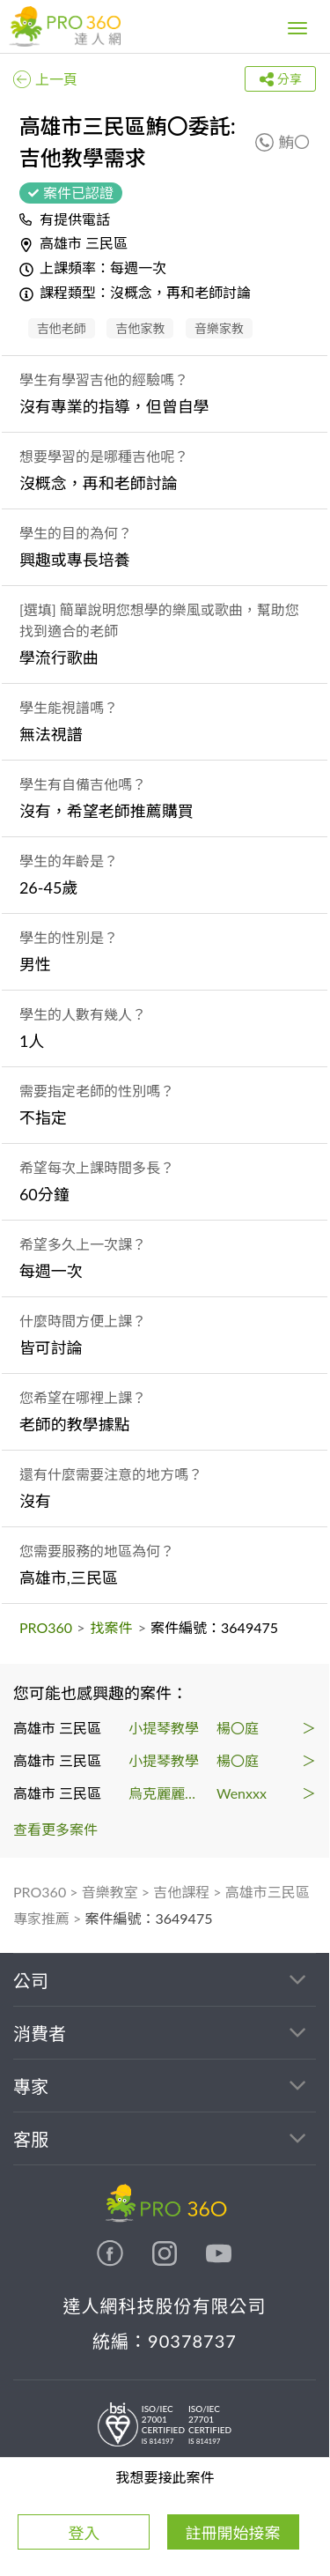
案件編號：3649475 (149, 1918)
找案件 (112, 1627)
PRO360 (45, 1627)
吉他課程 (181, 1891)
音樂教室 (110, 1891)
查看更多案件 (55, 1829)
